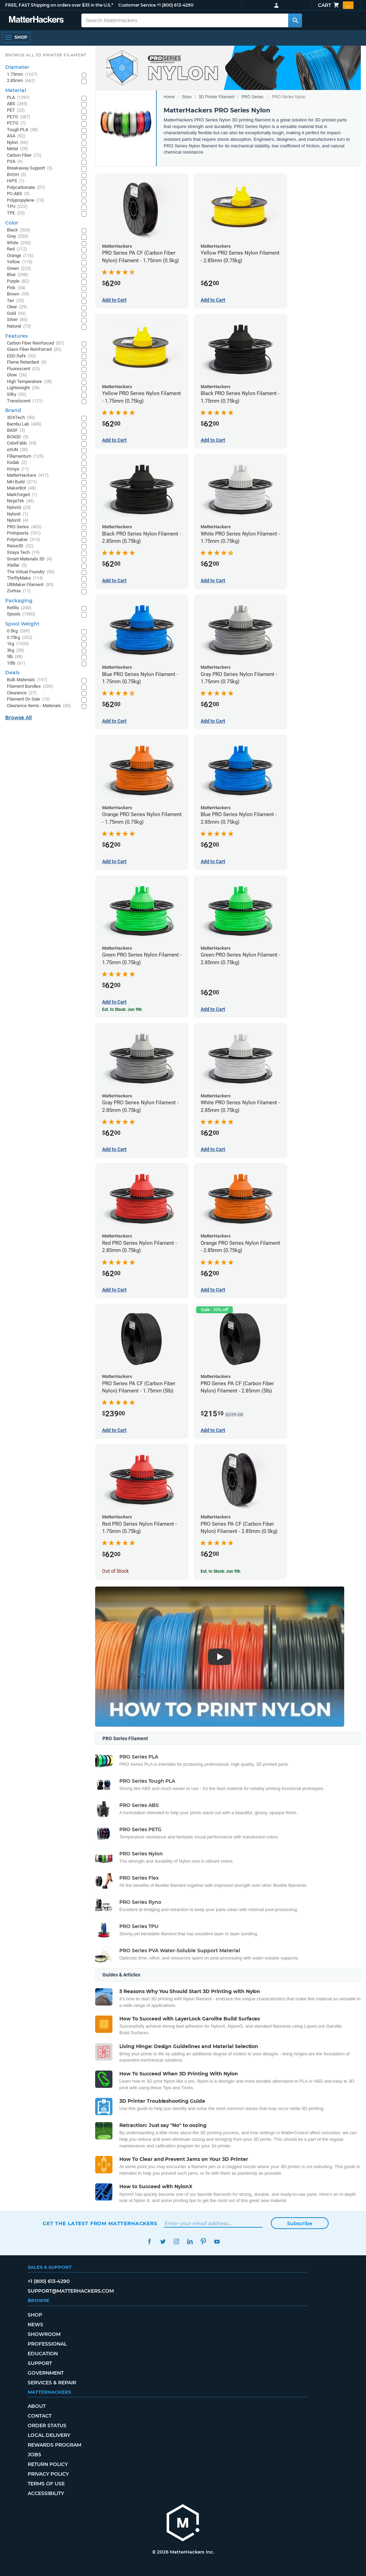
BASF (16, 430)
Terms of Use (46, 2484)
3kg (15, 650)
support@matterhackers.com (71, 2291)
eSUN (17, 450)
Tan (15, 301)
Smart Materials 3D (29, 559)
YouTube (217, 2242)
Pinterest (203, 2242)
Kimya (18, 469)
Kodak (17, 462)
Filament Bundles (30, 686)
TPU (17, 206)
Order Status (47, 2425)
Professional (47, 2344)
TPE (16, 213)
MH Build (22, 482)
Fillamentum (25, 456)
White (19, 243)
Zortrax (19, 591)
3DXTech (21, 417)
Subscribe (299, 2223)
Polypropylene (25, 200)
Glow (17, 375)
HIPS (16, 181)
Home (169, 96)
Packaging (19, 600)
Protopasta (24, 533)
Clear (17, 307)
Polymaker (23, 540)
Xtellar (17, 565)
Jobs (34, 2454)
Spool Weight (22, 624)
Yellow (20, 262)
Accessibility (46, 2493)
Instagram (176, 2242)
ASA (16, 136)
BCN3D (18, 437)
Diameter (17, 67)
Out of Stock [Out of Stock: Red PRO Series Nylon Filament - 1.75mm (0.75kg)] (115, 1571)
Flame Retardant (27, 362)
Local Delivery (49, 2435)
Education (43, 2353)
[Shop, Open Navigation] (16, 37)
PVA (15, 161)
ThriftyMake (25, 578)
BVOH (16, 175)
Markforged (22, 495)
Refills (19, 608)
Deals (12, 672)
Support (40, 2363)
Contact (40, 2416)
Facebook (149, 2242)
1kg (18, 644)
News (35, 2324)
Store (187, 96)
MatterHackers (28, 475)
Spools (21, 614)
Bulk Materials (27, 680)
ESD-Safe (21, 356)
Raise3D (20, 546)
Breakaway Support (30, 168)
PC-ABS (18, 194)
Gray (17, 236)
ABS (17, 104)
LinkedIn (190, 2242)
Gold (16, 313)
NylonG (19, 507)
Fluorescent (23, 369)
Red (17, 249)
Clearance (22, 693)
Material (15, 90)
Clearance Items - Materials (39, 706)
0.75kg (20, 637)
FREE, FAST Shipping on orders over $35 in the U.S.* (59, 5)
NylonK (17, 514)
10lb (16, 663)
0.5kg (18, 631)
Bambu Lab (24, 424)
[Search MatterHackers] (295, 20)
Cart (336, 5)
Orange (20, 256)
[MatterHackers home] (36, 20)
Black (18, 230)
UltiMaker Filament (30, 585)
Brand (13, 410)
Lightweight (23, 388)
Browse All (18, 717)
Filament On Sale (28, 699)
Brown (18, 294)
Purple (18, 281)
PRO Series (252, 96)
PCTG (16, 123)
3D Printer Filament (216, 96)
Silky (16, 394)
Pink (16, 288)
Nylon (17, 142)
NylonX (17, 520)
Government (46, 2373)
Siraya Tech (23, 552)
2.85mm (21, 80)
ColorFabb (22, 443)
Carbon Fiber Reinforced (35, 343)
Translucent (25, 401)
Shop (35, 2315)
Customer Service (137, 5)
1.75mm (22, 74)
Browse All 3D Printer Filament (45, 55)
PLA (18, 97)
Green (19, 268)
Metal (17, 149)
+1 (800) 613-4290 (175, 5)
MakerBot (21, 488)
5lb (15, 657)
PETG (18, 117)
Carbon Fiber (24, 155)
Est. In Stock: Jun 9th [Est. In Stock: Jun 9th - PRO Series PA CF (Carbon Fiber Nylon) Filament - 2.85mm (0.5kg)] (220, 1571)
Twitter (163, 2242)
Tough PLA (22, 130)
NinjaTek (20, 501)
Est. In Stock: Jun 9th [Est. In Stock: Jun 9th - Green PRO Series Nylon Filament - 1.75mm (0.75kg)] (122, 1009)
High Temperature (29, 381)
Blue (17, 275)
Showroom (44, 2334)
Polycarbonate (26, 187)
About (37, 2406)
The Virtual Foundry (31, 572)
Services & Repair (52, 2382)
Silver (17, 320)
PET (16, 110)
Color (11, 223)
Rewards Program (54, 2445)
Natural (19, 326)
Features (16, 336)
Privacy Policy (48, 2474)
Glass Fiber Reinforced (34, 349)
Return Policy (48, 2464)
